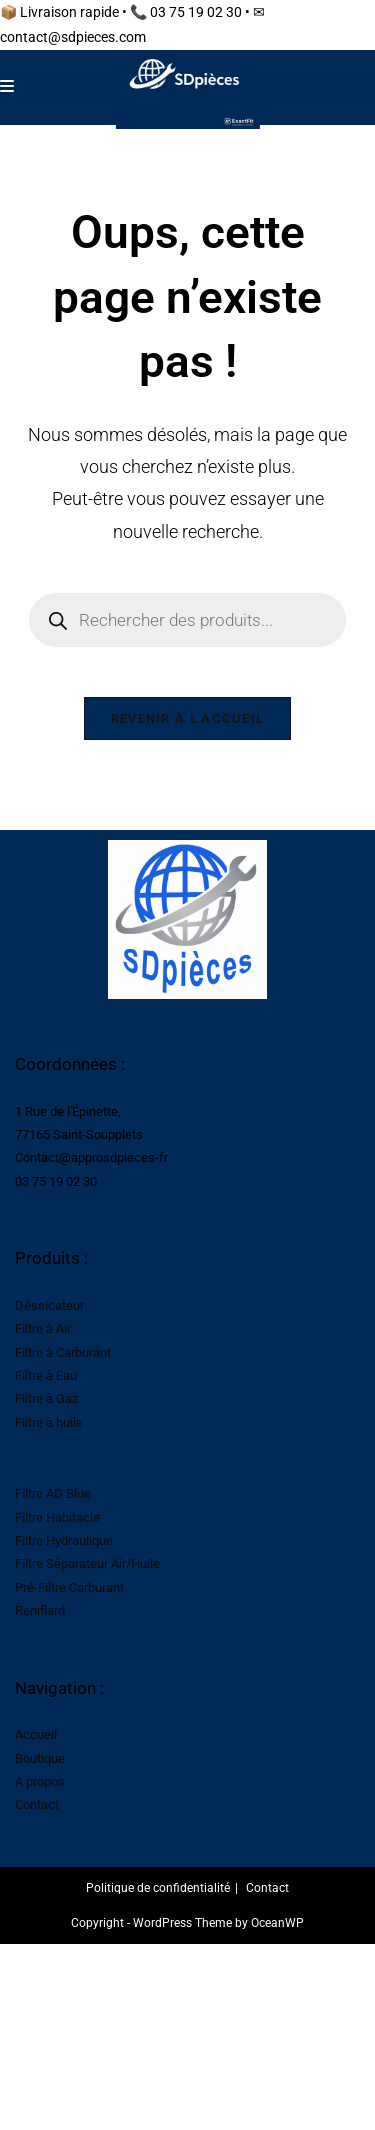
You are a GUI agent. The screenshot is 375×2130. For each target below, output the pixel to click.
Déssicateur (49, 1305)
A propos (40, 1781)
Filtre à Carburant (63, 1352)
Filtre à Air (43, 1328)
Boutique (40, 1758)
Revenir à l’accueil (188, 718)
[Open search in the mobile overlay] (188, 620)
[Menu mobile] (7, 86)
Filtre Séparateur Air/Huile (87, 1563)
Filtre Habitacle (57, 1517)
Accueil (36, 1734)
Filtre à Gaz (46, 1398)
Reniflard (40, 1610)
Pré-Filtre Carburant (69, 1587)
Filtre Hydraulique (64, 1540)
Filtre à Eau (46, 1375)
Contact (37, 1804)
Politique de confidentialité (158, 1888)
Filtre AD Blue (53, 1493)
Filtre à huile (49, 1422)
